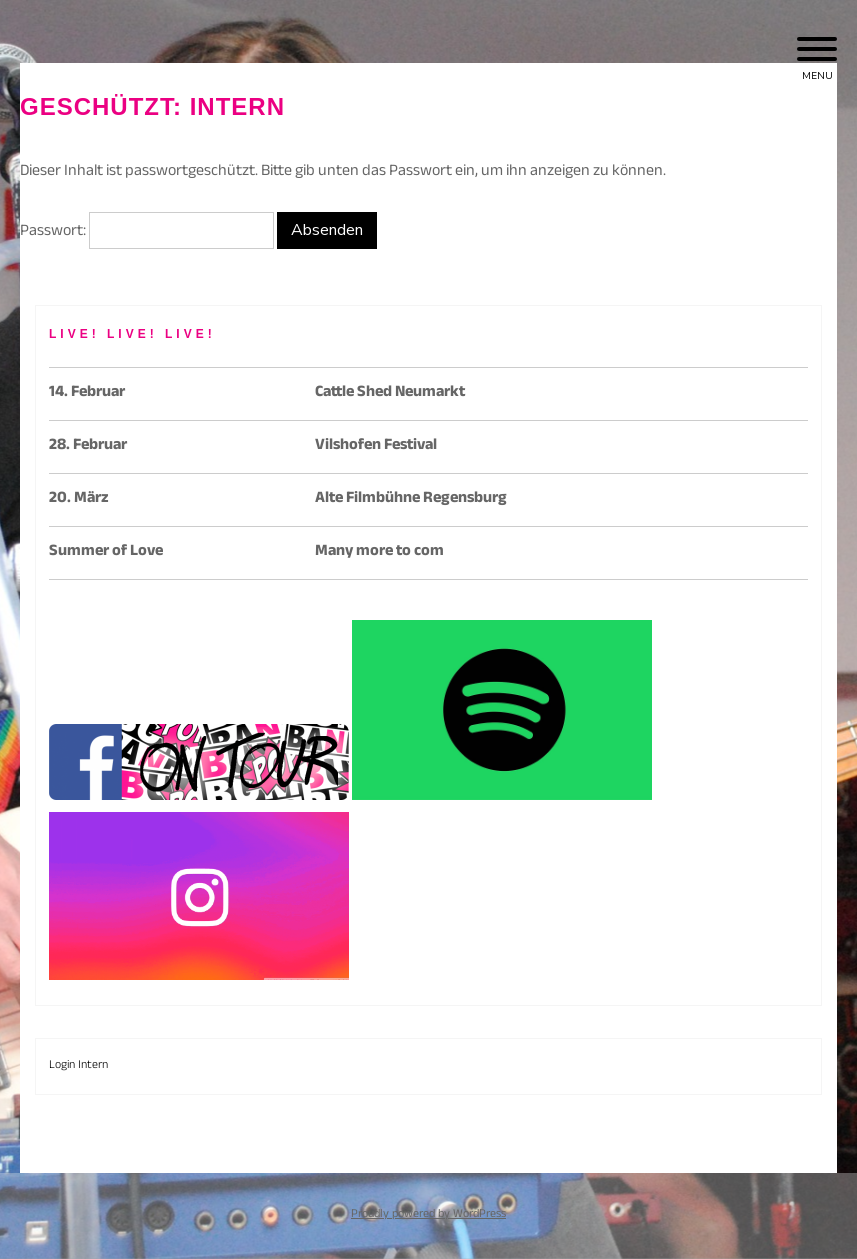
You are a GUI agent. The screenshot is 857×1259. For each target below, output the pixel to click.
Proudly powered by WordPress (428, 1215)
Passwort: (147, 232)
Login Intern (78, 1066)
